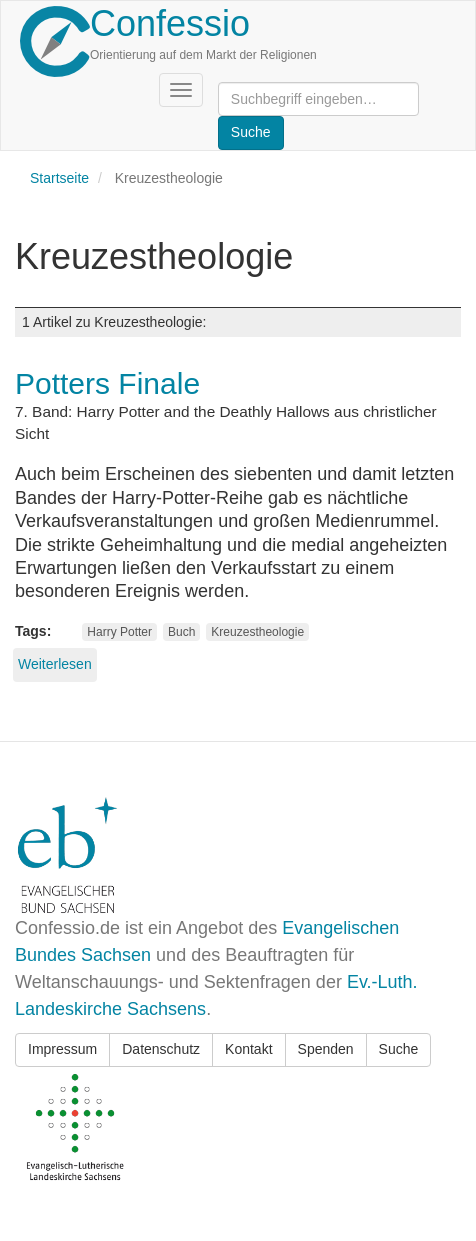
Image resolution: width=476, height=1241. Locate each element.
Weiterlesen (55, 664)
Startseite (59, 178)
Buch (181, 632)
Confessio (170, 23)
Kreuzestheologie (257, 632)
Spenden (326, 1049)
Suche (399, 1049)
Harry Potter (119, 632)
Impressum (62, 1049)
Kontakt (248, 1049)
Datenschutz (161, 1049)
